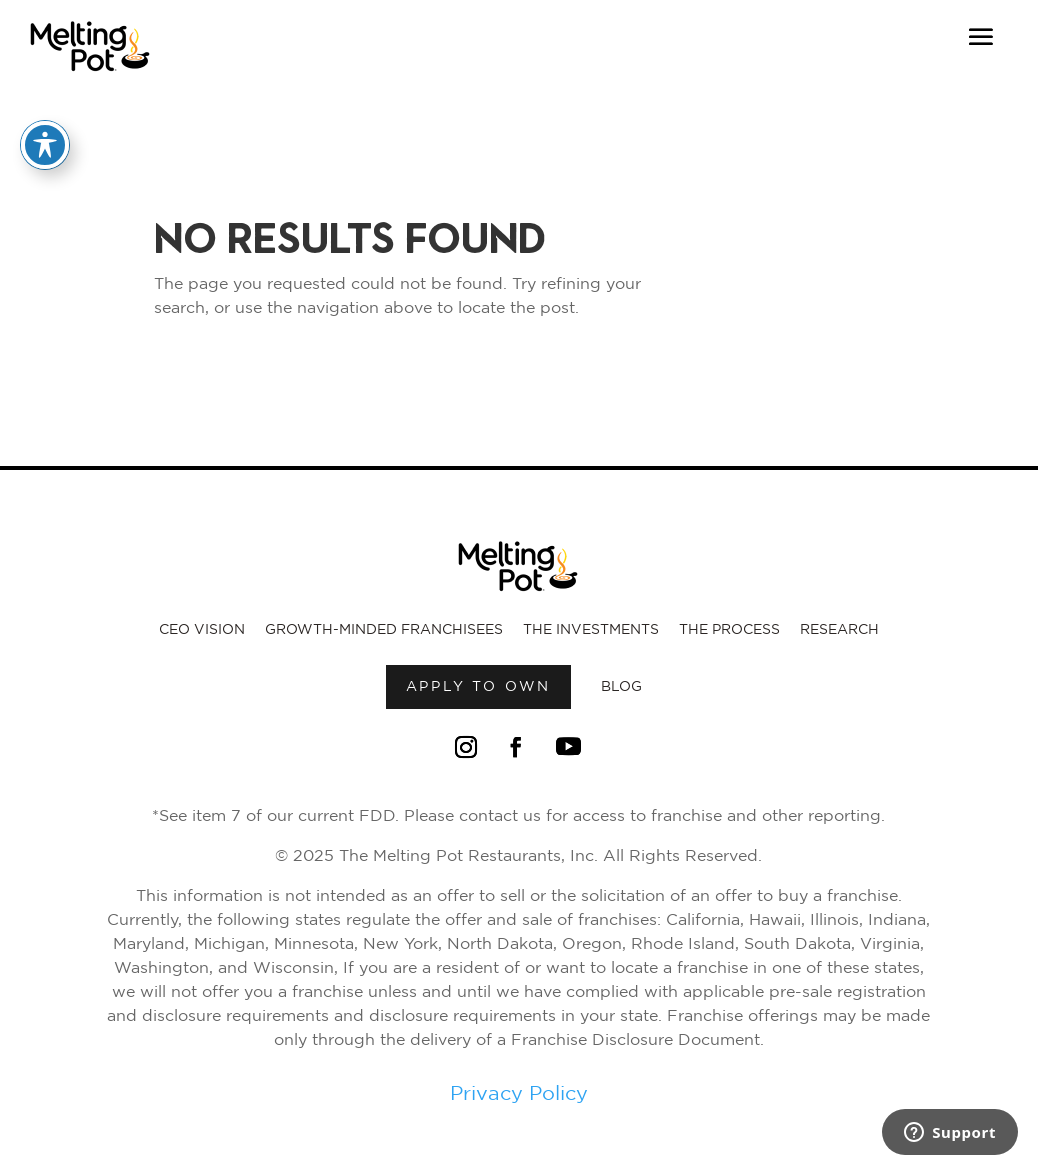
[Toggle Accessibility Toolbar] (45, 145)
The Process (729, 630)
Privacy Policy (519, 1094)
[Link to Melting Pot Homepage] (90, 77)
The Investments (591, 630)
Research (839, 630)
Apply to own (479, 687)
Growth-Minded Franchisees (384, 630)
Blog (621, 687)
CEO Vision (202, 630)
